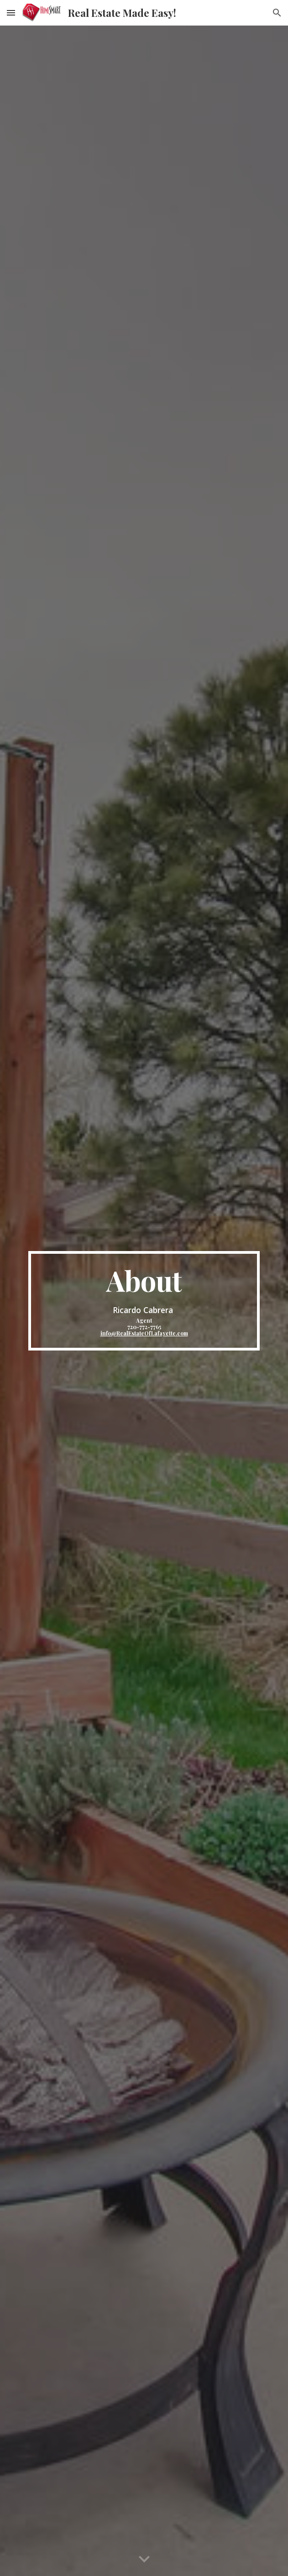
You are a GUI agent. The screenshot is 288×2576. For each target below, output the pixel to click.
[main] (144, 1301)
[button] (11, 12)
